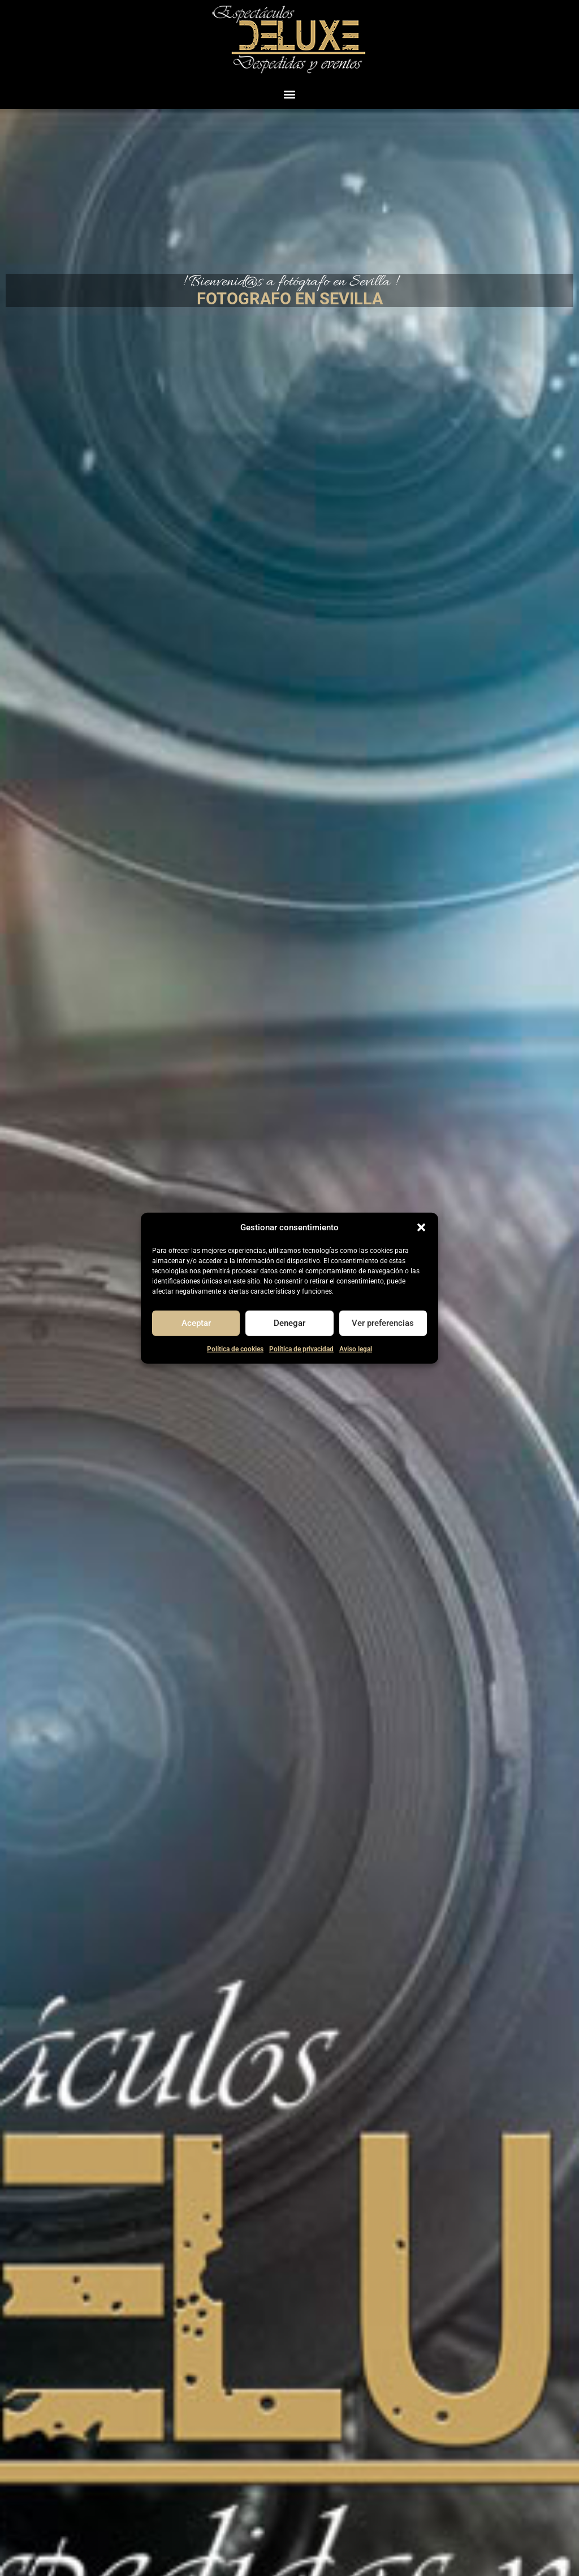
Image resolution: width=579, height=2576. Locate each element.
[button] (421, 1227)
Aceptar (196, 1323)
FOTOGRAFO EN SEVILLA (290, 298)
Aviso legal (355, 1348)
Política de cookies (235, 1348)
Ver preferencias (383, 1323)
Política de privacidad (301, 1348)
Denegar (289, 1323)
